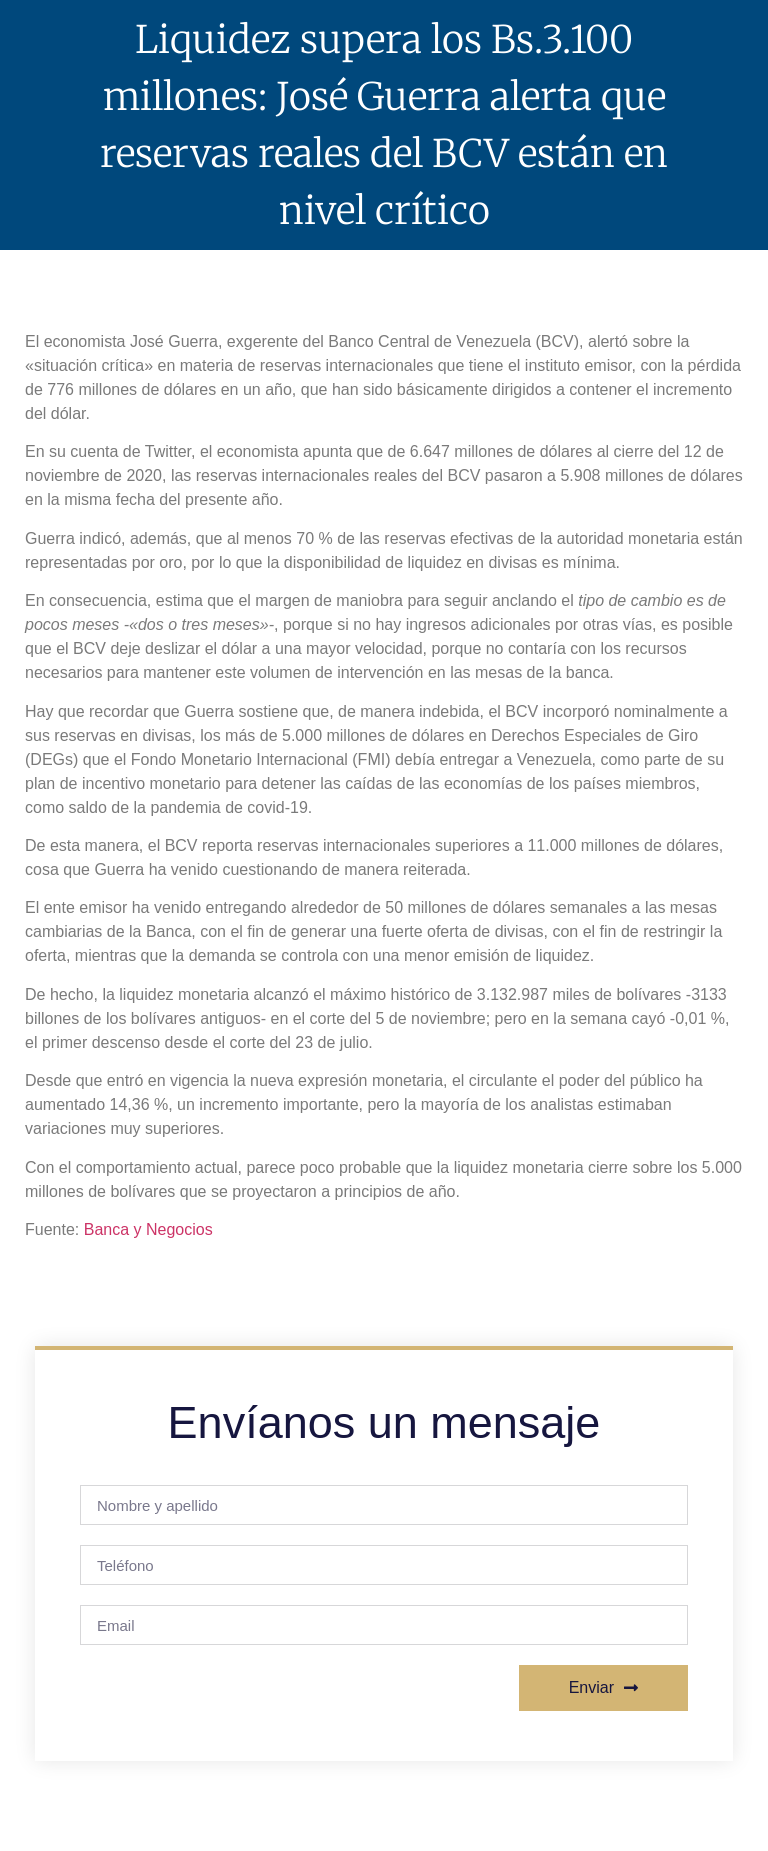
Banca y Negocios (148, 1229)
